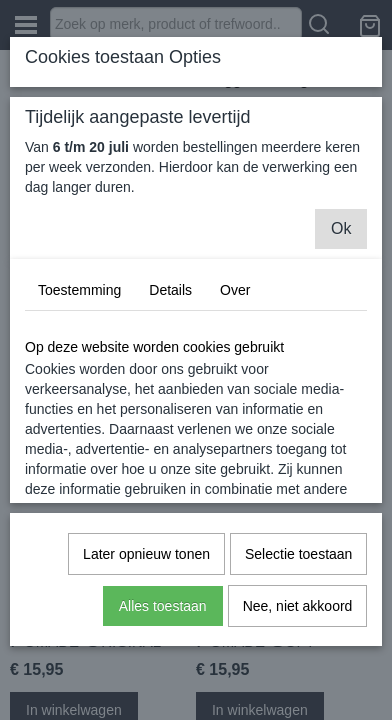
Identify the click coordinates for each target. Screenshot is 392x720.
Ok (341, 228)
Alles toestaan (163, 606)
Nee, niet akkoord (298, 606)
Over (235, 290)
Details (170, 290)
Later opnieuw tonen (146, 554)
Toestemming (79, 290)
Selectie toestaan (298, 554)
